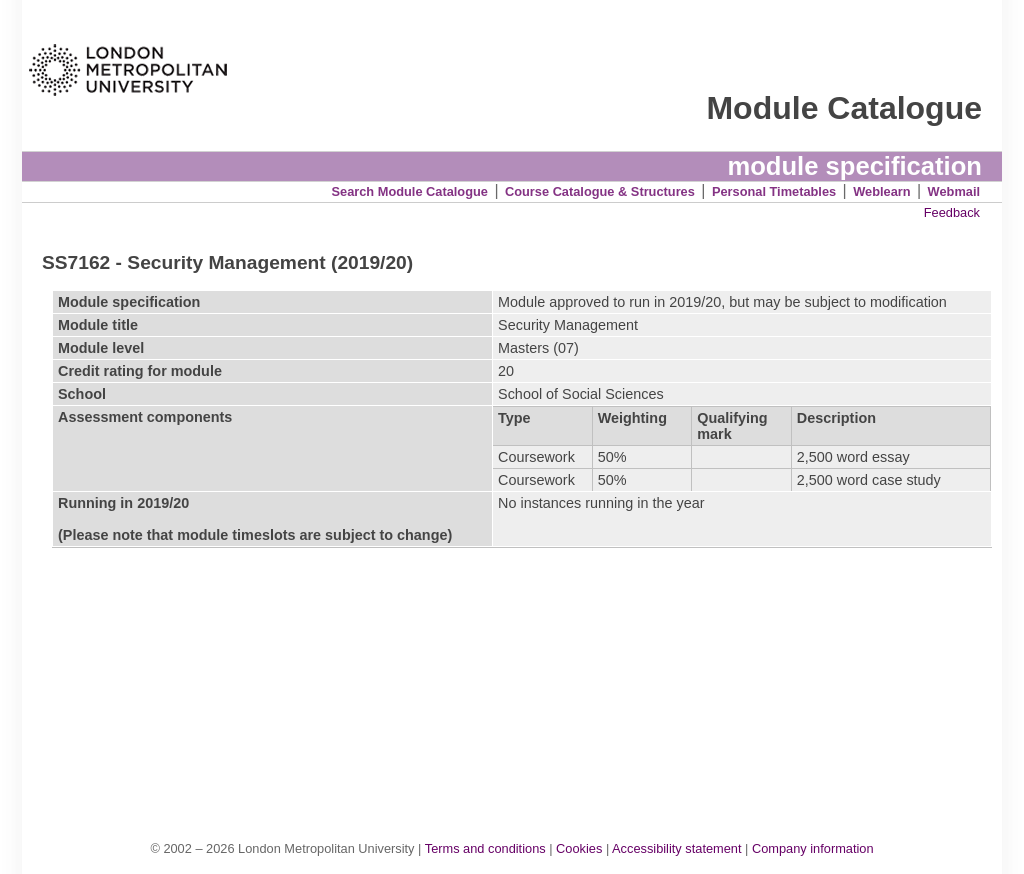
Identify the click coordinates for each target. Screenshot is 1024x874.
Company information (813, 848)
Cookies (579, 848)
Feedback (952, 212)
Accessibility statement (676, 848)
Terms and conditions (485, 848)
